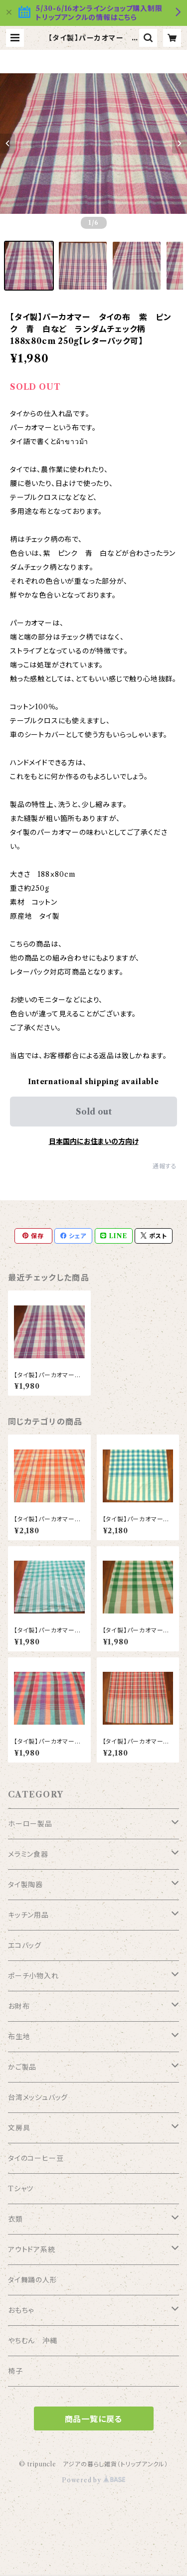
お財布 (18, 2006)
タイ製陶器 (25, 1884)
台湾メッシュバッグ (38, 2097)
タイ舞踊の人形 (32, 2279)
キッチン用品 (28, 1915)
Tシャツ (20, 2188)
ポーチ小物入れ (33, 1975)
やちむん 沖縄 (32, 2340)
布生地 (19, 2036)
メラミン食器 (28, 1854)
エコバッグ (24, 1945)
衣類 (15, 2219)
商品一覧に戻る (94, 2419)
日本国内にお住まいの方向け (94, 1141)
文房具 (19, 2127)
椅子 (15, 2371)
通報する (165, 1166)
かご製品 (22, 2067)
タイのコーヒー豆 (35, 2158)
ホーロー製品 (30, 1823)
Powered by (93, 2480)
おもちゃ (21, 2310)
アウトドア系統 (31, 2249)
